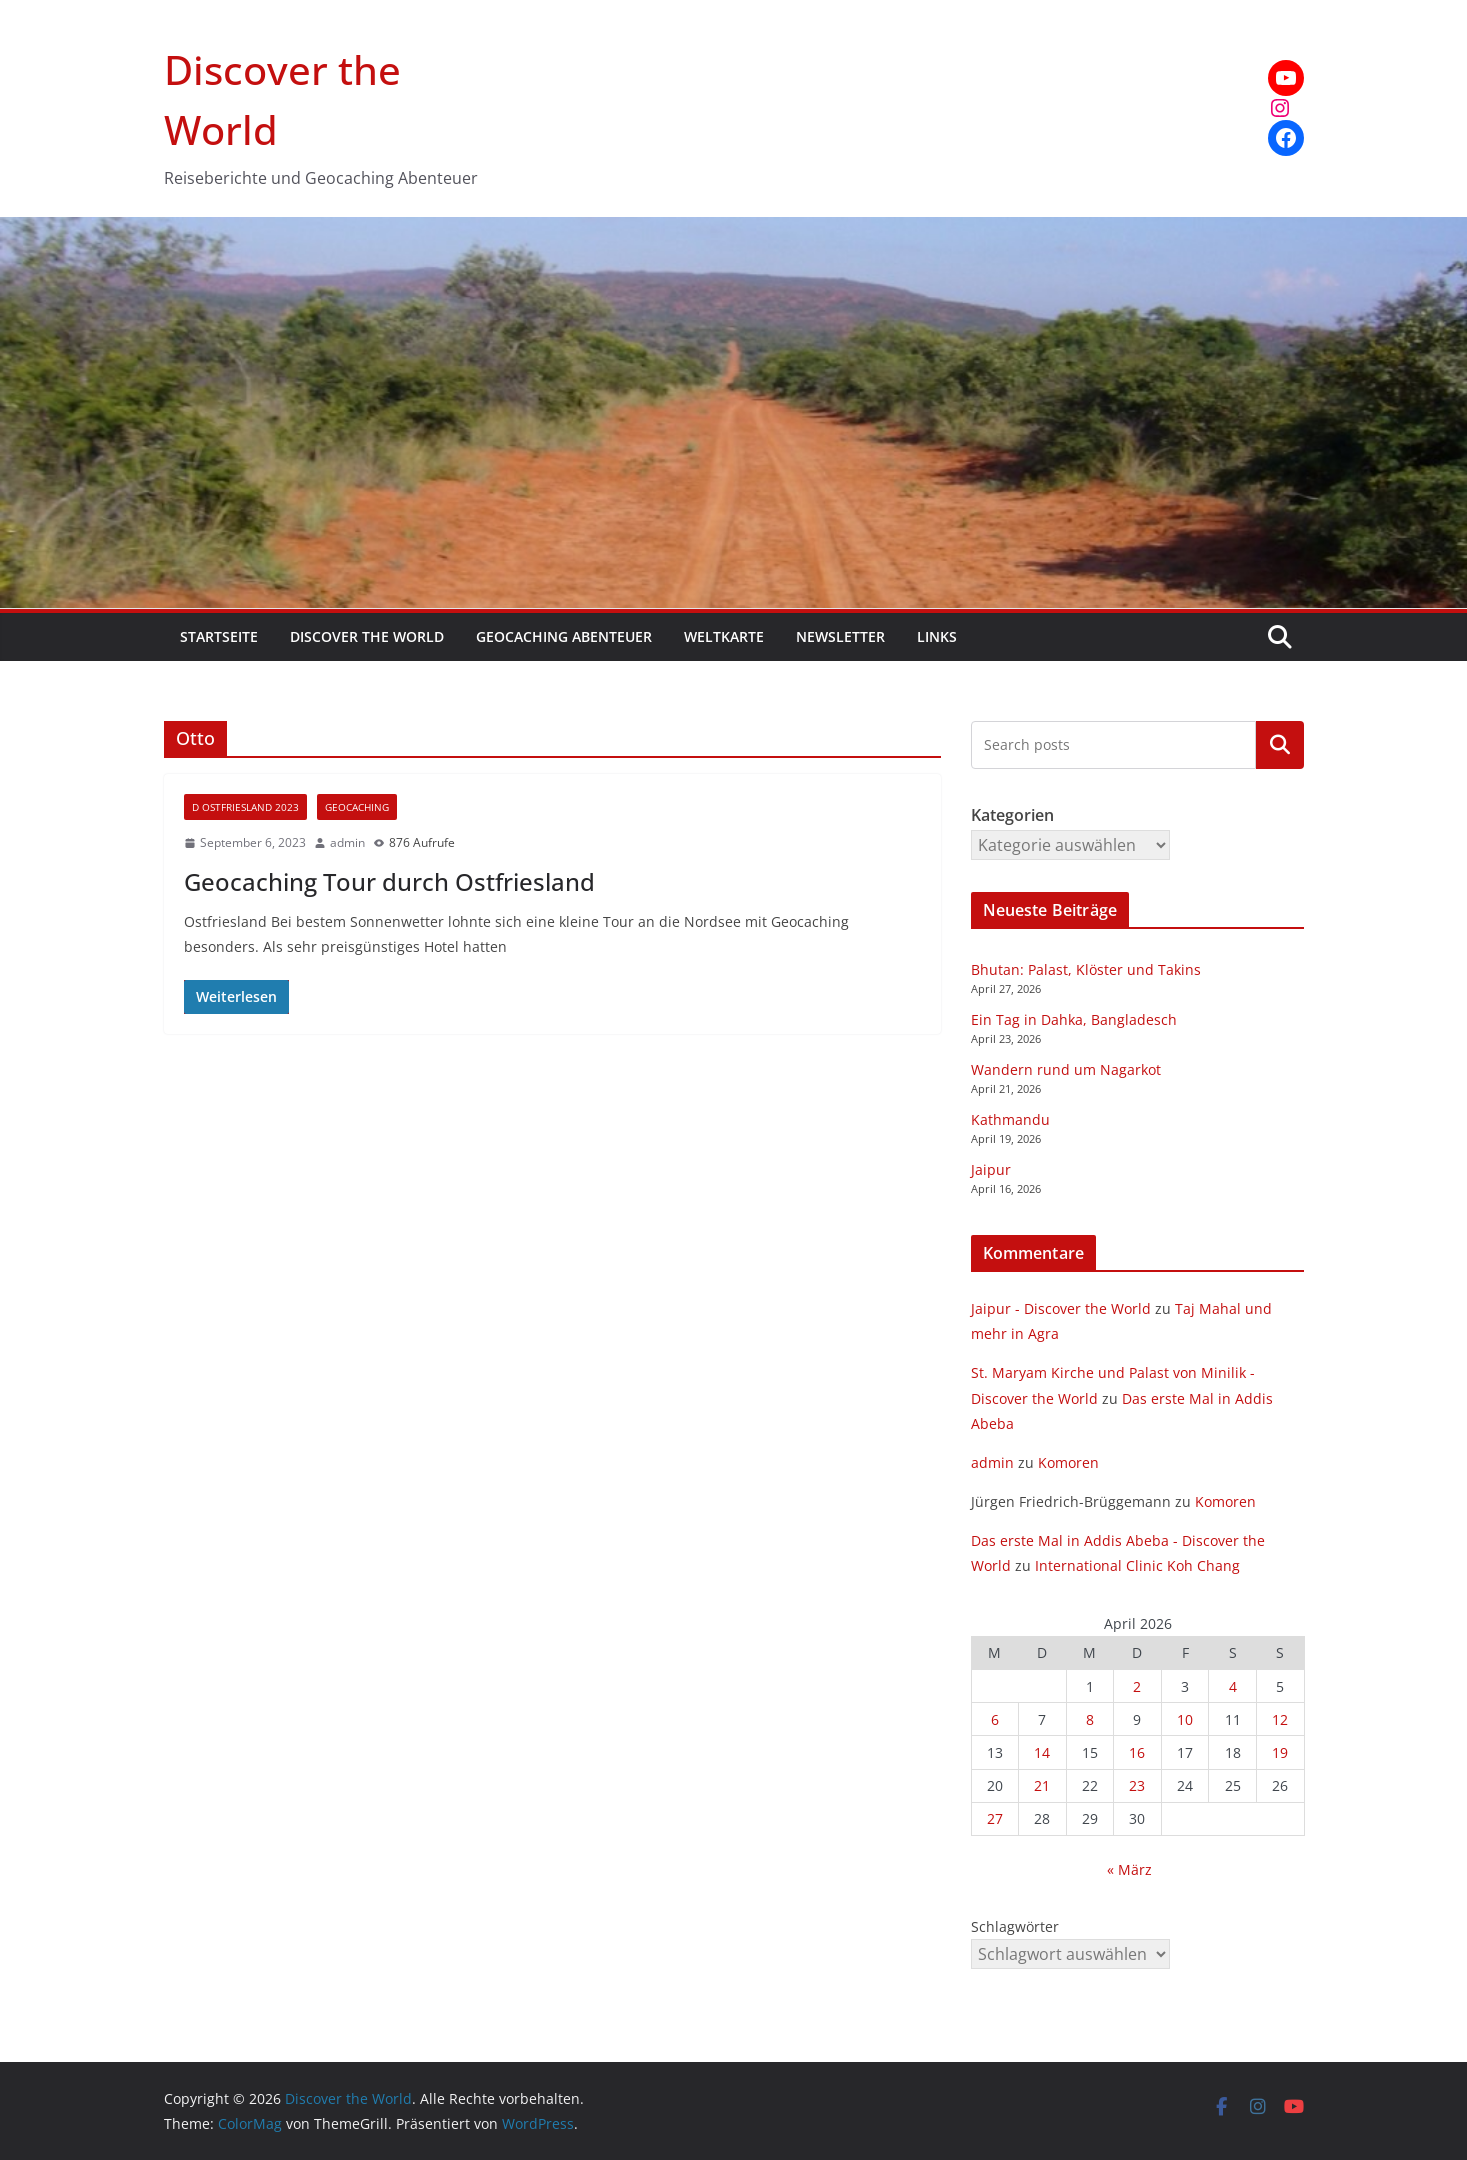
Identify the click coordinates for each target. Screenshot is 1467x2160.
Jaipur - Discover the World (1061, 1308)
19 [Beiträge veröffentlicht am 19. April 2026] (1280, 1752)
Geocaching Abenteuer (564, 636)
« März (1129, 1869)
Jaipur (991, 1169)
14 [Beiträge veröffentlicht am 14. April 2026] (1042, 1752)
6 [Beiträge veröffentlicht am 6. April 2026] (995, 1719)
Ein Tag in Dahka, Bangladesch (1074, 1019)
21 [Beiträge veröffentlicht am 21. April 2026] (1042, 1785)
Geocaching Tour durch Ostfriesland (389, 881)
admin (347, 842)
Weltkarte (724, 636)
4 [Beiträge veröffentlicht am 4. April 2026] (1233, 1686)
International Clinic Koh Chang (1137, 1565)
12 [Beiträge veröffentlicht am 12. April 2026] (1280, 1719)
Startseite (219, 636)
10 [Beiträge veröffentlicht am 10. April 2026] (1185, 1719)
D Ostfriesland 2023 (245, 807)
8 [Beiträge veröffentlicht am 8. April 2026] (1090, 1719)
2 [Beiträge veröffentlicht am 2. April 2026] (1137, 1686)
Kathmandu (1010, 1119)
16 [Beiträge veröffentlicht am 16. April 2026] (1137, 1752)
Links (937, 636)
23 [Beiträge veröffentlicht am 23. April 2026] (1137, 1785)
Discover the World (367, 636)
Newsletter (840, 636)
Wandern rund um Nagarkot (1066, 1069)
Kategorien (1280, 745)
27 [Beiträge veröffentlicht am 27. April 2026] (995, 1818)
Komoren (1068, 1462)
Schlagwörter (1015, 1926)
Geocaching (357, 807)
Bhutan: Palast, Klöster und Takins (1086, 969)
